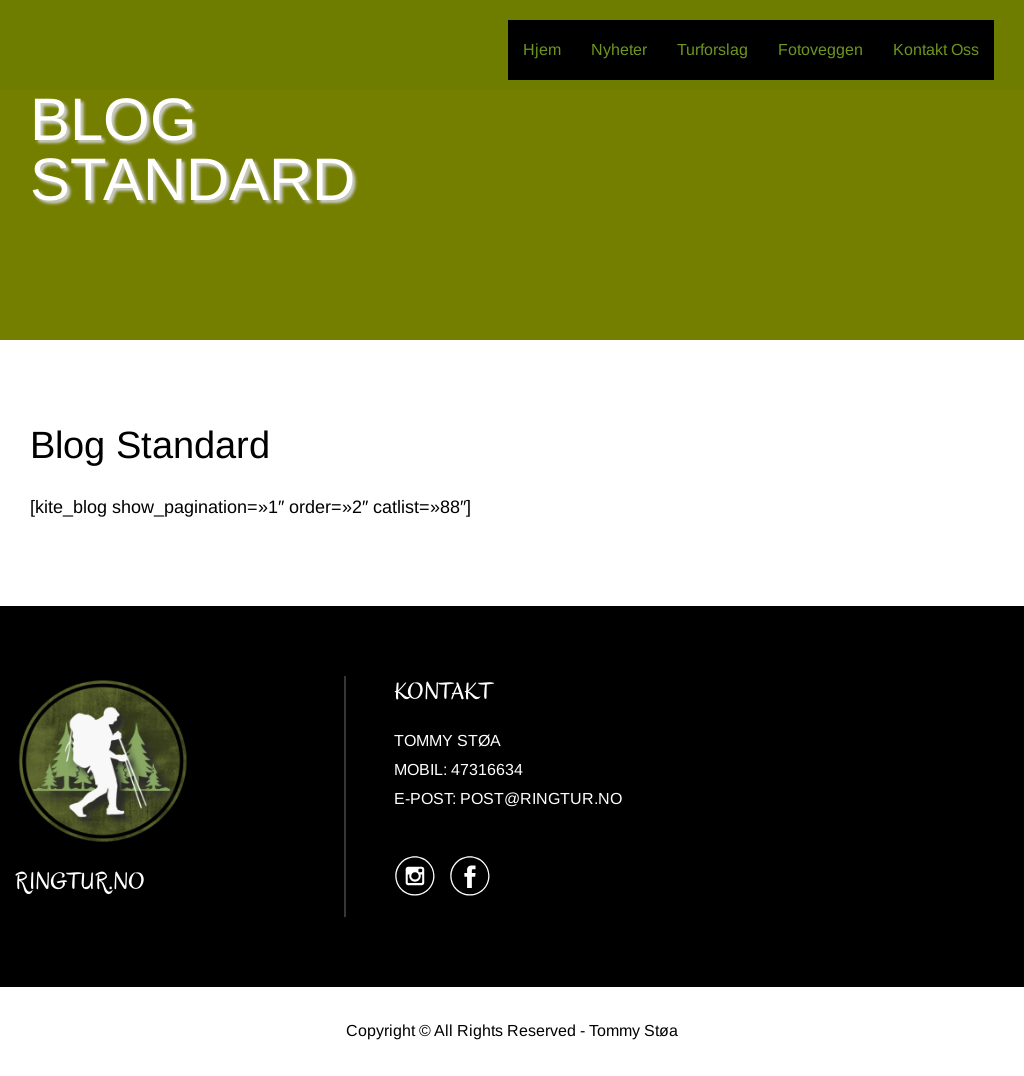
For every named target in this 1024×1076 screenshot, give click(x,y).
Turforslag (712, 49)
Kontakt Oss (936, 49)
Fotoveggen (820, 49)
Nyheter (619, 49)
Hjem (542, 49)
